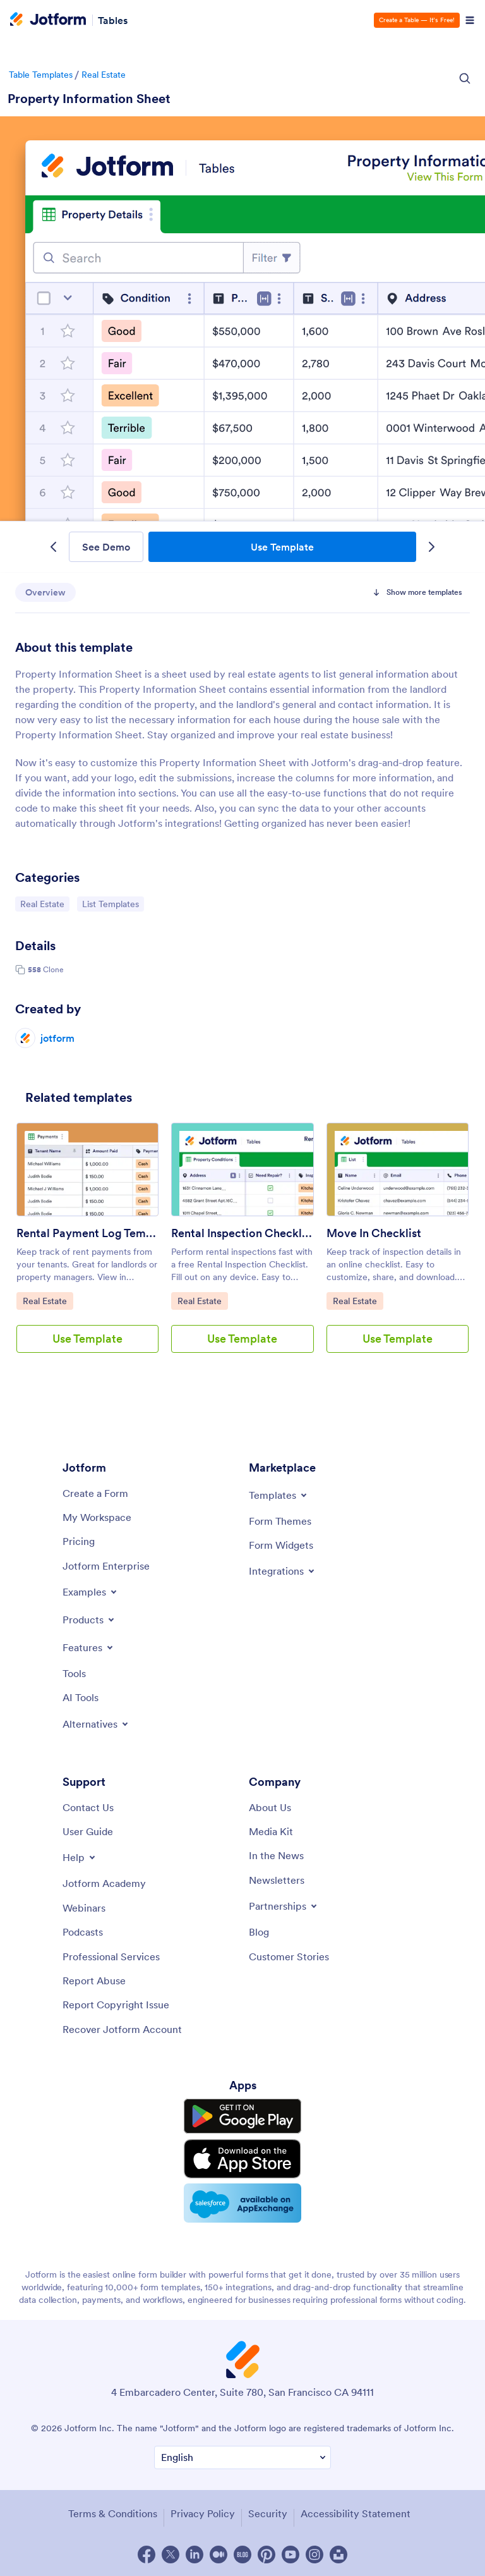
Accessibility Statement (355, 2513)
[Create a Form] (95, 1493)
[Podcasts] (83, 1932)
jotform (57, 1038)
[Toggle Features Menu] (89, 1647)
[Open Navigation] (470, 20)
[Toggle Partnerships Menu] (284, 1906)
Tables (113, 20)
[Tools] (74, 1673)
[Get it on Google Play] (242, 2116)
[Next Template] (432, 547)
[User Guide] (88, 1831)
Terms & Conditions (112, 2513)
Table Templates (41, 74)
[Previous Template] (53, 547)
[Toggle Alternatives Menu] (96, 1724)
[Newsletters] (276, 1880)
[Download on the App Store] (242, 2158)
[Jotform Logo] (48, 20)
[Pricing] (79, 1541)
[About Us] (270, 1807)
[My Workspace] (97, 1517)
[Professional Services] (111, 1956)
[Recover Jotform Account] (122, 2029)
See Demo (106, 546)
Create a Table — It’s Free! (417, 20)
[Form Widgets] (281, 1545)
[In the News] (276, 1855)
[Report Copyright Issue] (116, 2005)
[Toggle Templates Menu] (279, 1495)
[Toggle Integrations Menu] (282, 1571)
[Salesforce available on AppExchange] (242, 2203)
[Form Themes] (280, 1521)
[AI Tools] (81, 1697)
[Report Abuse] (94, 1981)
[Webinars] (84, 1908)
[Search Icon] (464, 78)
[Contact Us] (88, 1807)
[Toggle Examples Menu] (91, 1592)
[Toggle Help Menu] (80, 1857)
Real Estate (103, 74)
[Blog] (259, 1932)
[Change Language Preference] (242, 2457)
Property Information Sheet (89, 98)
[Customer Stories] (289, 1956)
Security (267, 2513)
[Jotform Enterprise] (106, 1566)
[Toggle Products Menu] (89, 1619)
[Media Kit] (271, 1831)
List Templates (112, 903)
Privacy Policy (203, 2513)
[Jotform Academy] (104, 1883)
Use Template (282, 546)
